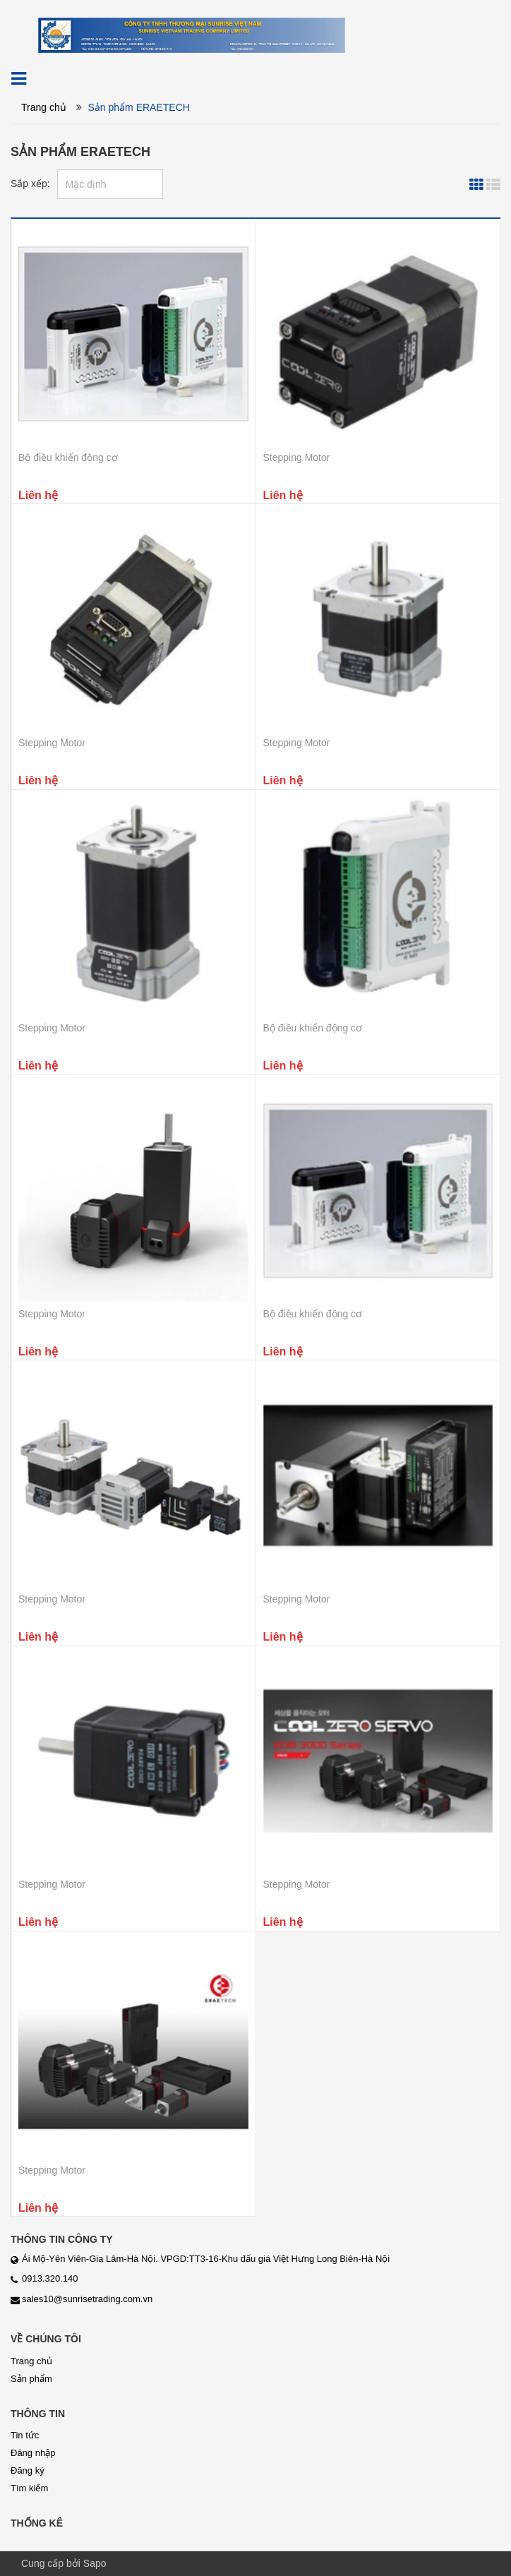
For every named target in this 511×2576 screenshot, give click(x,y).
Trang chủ (43, 107)
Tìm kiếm (29, 2488)
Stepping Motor (296, 457)
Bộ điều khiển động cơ (68, 457)
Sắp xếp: (30, 183)
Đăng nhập (33, 2453)
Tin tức (25, 2435)
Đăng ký (27, 2470)
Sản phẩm (31, 2378)
